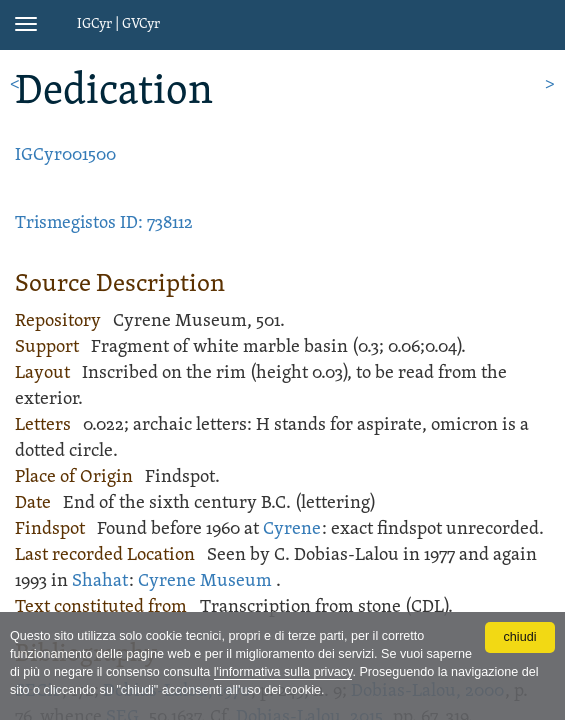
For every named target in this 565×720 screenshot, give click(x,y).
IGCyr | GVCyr (118, 24)
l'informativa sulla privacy (283, 672)
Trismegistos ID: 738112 (104, 223)
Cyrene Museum (205, 581)
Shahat (100, 581)
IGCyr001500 (65, 155)
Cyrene (292, 529)
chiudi (520, 637)
